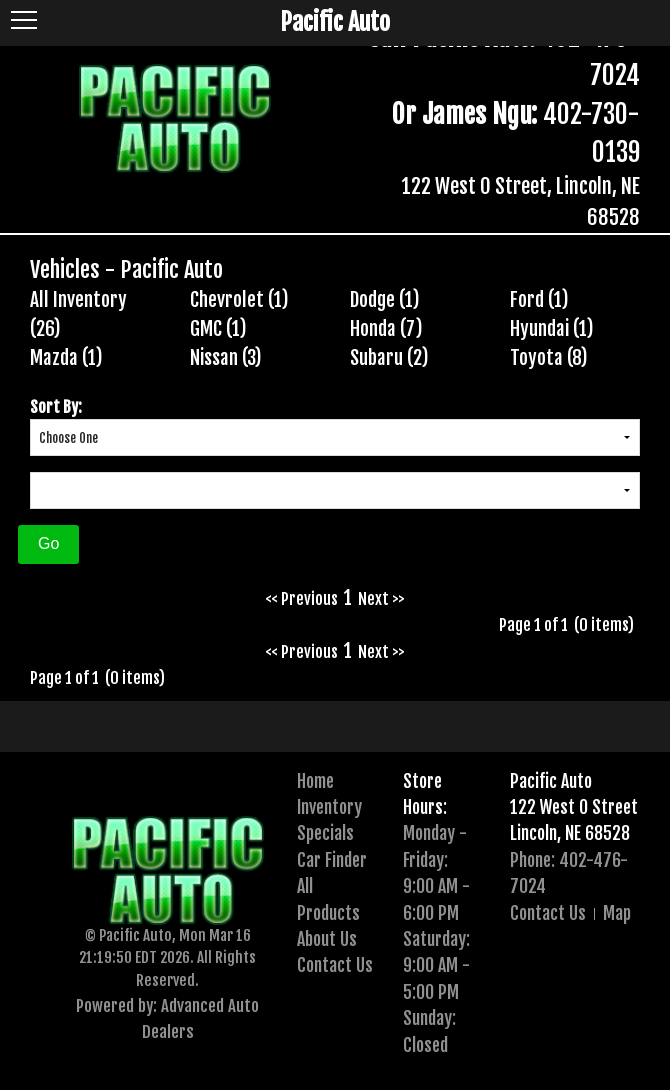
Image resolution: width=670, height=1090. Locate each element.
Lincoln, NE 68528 (570, 833)
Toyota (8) (549, 358)
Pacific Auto (551, 781)
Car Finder (332, 860)
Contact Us (335, 965)
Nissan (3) (226, 358)
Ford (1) (539, 300)
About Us (327, 939)
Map (617, 913)
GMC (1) (218, 329)
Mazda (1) (66, 358)
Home (315, 781)
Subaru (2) (389, 358)
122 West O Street (574, 807)
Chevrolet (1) (239, 300)
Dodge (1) (385, 300)
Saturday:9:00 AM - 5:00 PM (436, 965)
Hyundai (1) (552, 329)
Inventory (329, 807)
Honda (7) (386, 329)
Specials (325, 833)
